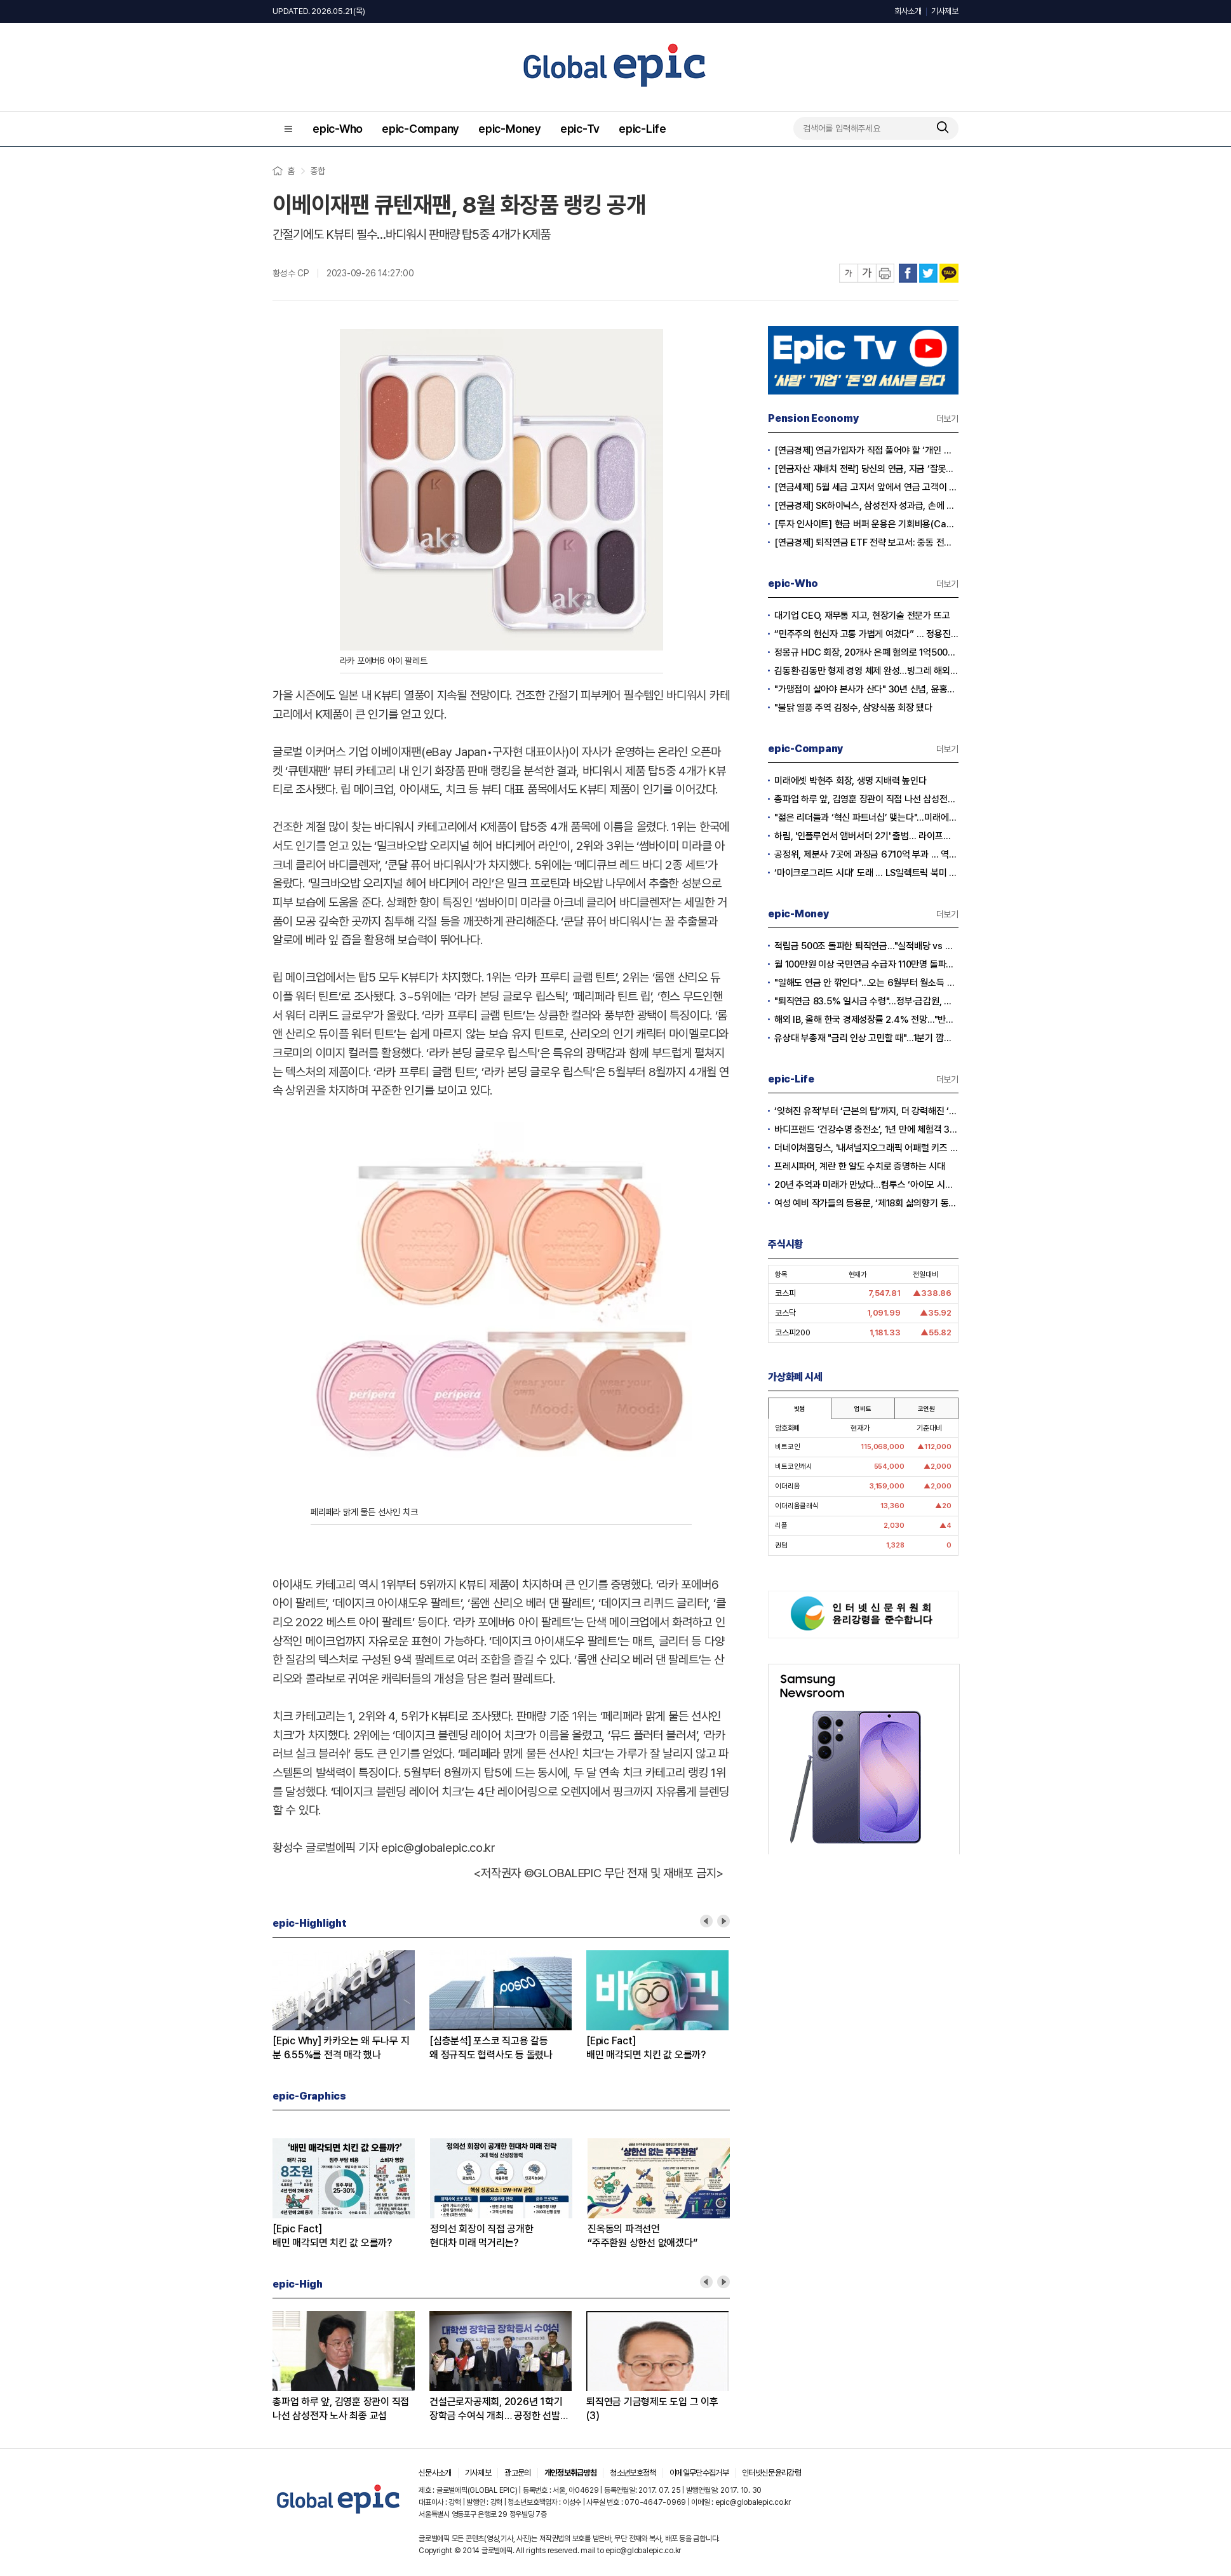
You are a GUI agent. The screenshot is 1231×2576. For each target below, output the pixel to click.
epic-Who (338, 128)
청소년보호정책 (633, 2473)
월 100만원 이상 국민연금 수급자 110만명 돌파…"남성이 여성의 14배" (866, 964)
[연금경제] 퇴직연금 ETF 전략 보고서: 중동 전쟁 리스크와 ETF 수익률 (866, 542)
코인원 (926, 1408)
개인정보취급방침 (570, 2473)
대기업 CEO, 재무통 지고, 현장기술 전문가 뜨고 (862, 615)
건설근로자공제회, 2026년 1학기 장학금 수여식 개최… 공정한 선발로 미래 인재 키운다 (498, 2409)
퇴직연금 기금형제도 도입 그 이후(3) (652, 2409)
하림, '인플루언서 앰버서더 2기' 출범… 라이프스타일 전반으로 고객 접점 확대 (866, 836)
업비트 (862, 1408)
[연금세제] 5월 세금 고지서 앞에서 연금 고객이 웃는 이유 (866, 487)
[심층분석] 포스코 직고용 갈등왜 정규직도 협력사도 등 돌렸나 (491, 2048)
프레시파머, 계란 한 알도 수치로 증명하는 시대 (859, 1166)
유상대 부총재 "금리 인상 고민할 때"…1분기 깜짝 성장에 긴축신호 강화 (866, 1038)
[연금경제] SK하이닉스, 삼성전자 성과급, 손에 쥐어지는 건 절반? (866, 505)
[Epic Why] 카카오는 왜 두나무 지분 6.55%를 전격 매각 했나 (340, 2048)
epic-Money (509, 128)
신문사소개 (435, 2473)
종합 (317, 171)
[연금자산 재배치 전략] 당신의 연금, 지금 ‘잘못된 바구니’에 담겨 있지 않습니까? (866, 469)
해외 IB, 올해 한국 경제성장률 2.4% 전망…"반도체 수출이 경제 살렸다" (866, 1019)
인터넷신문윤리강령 (771, 2473)
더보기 (947, 419)
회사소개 (908, 11)
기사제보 (945, 11)
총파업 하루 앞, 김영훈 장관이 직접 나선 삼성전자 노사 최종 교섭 (340, 2409)
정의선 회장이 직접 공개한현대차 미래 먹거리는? (482, 2236)
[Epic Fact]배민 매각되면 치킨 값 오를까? (646, 2048)
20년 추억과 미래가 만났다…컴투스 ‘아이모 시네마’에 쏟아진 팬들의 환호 (866, 1184)
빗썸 (799, 1408)
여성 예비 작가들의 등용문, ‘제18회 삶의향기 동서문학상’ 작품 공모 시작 (866, 1203)
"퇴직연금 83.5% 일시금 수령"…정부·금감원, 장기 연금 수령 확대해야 (866, 1001)
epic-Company (420, 128)
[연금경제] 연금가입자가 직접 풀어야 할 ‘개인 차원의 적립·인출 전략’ (866, 450)
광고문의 (517, 2473)
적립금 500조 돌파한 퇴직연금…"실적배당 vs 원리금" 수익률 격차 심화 (866, 946)
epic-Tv (580, 128)
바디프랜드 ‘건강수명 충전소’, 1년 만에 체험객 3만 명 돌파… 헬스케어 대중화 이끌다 (866, 1129)
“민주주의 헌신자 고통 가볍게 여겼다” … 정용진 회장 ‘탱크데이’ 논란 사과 (866, 634)
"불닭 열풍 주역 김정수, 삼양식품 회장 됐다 (853, 707)
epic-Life (642, 128)
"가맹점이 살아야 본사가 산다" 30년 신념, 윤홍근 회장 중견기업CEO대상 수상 (866, 689)
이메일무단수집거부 (699, 2473)
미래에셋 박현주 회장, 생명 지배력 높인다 (850, 780)
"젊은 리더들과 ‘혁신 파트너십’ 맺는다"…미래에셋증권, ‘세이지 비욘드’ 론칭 (866, 817)
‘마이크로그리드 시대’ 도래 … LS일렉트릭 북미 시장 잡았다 (866, 873)
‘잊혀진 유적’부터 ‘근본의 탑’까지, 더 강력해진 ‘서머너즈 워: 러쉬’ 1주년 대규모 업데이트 (866, 1111)
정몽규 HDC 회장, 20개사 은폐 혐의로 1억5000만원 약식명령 (866, 652)
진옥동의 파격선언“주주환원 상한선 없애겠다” (642, 2236)
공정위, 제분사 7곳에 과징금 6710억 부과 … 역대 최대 (866, 854)
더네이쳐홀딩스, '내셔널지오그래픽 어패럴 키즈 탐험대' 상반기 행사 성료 (866, 1148)
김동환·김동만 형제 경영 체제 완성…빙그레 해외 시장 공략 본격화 (866, 671)
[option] (350, 2006)
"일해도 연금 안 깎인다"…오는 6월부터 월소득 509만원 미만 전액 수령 (866, 982)
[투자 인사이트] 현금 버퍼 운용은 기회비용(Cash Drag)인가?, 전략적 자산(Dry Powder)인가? (866, 524)
